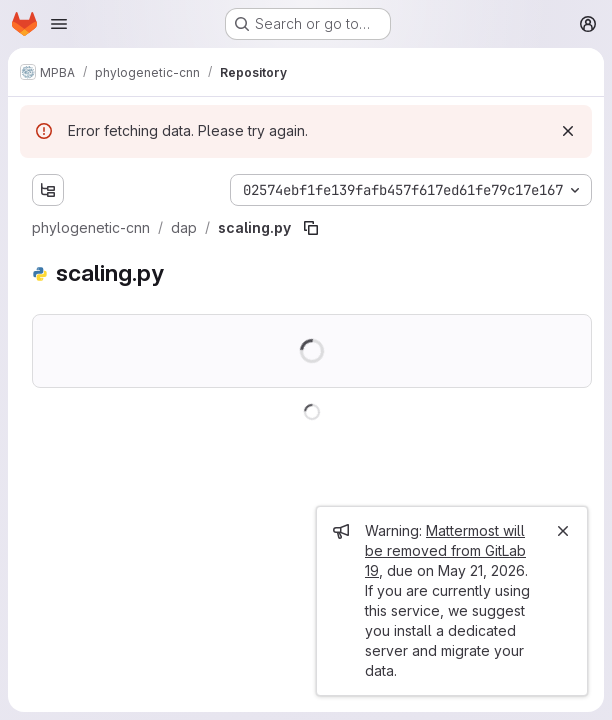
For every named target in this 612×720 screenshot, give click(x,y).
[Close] (563, 531)
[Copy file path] (311, 228)
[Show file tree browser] (48, 190)
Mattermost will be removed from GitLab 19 (445, 550)
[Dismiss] (568, 131)
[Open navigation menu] (59, 24)
